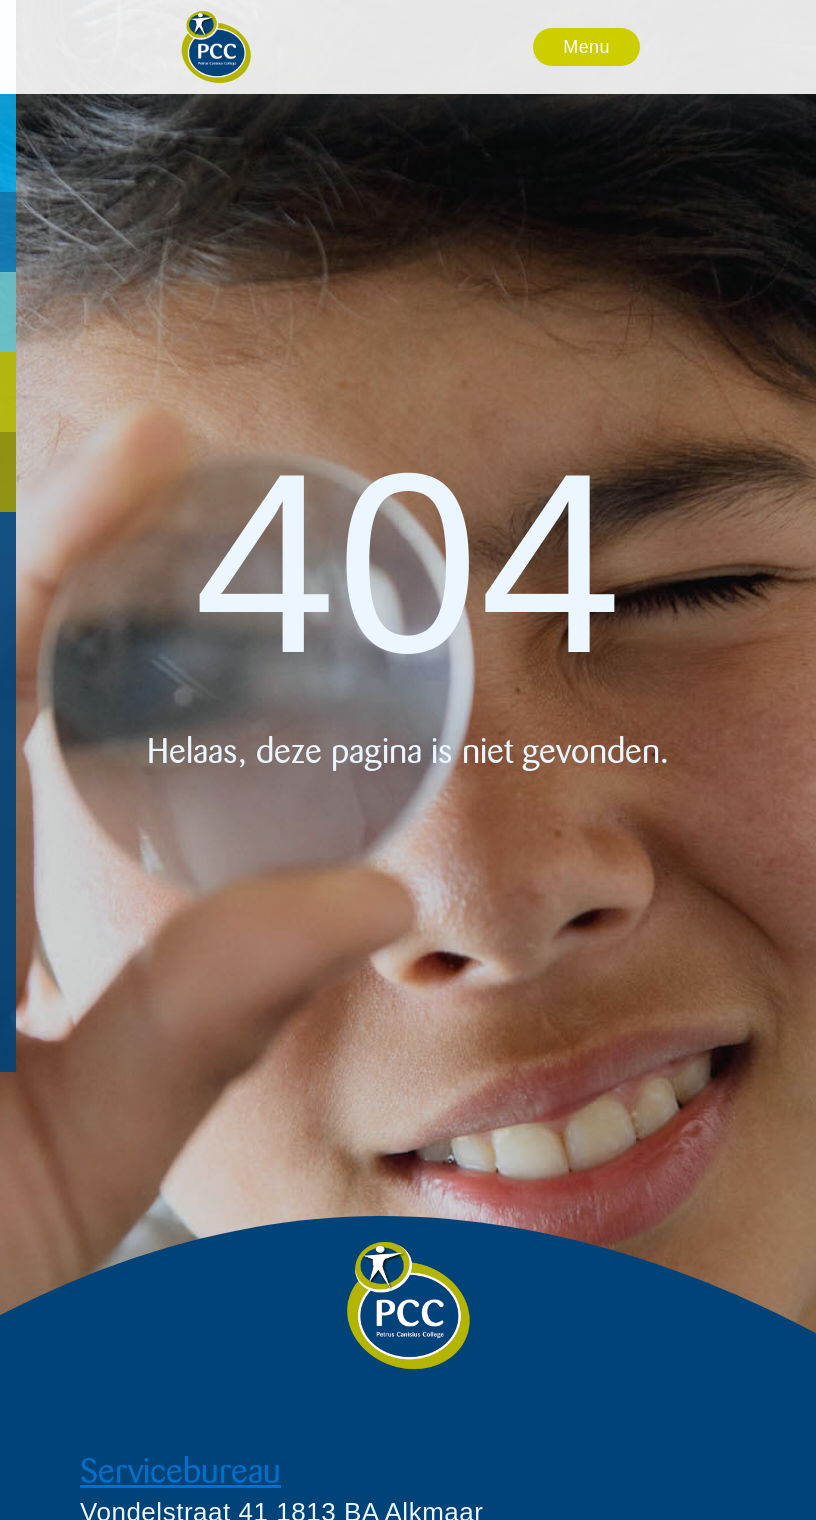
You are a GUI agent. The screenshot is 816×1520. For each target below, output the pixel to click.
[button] (586, 46)
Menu (586, 47)
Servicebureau (180, 1471)
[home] (216, 47)
